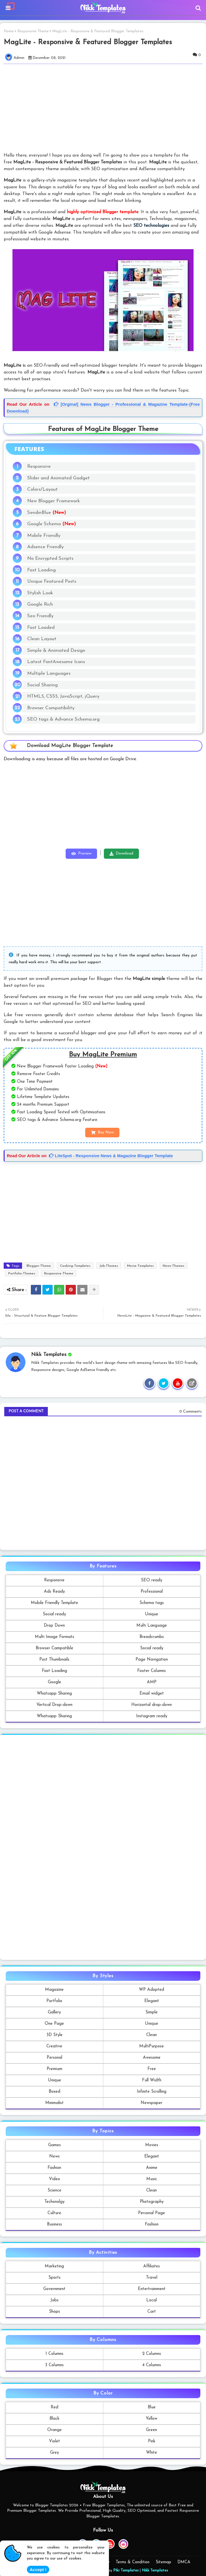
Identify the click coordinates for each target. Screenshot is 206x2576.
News (54, 2156)
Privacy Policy (97, 2562)
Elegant (151, 2001)
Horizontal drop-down (151, 1705)
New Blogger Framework (53, 501)
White (151, 2453)
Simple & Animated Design (56, 650)
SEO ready (151, 1580)
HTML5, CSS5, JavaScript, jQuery (63, 696)
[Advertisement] (103, 809)
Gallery (54, 2012)
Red (54, 2407)
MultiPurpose (151, 2046)
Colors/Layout (42, 489)
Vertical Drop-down (54, 1705)
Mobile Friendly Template (54, 1603)
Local (151, 2300)
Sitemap (163, 2562)
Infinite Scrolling (151, 2092)
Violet (54, 2441)
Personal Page (151, 2213)
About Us (42, 2562)
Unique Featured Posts (51, 581)
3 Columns (54, 2365)
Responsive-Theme (33, 31)
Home (9, 31)
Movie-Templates (140, 1266)
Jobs (54, 2300)
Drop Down (54, 1626)
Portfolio (54, 2001)
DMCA (183, 2562)
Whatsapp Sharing (54, 1693)
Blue (152, 2407)
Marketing (54, 2266)
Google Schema (51, 524)
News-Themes (173, 1266)
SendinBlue (46, 512)
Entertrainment (152, 2289)
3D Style (54, 2035)
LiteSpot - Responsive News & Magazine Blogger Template (111, 1155)
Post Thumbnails (54, 1659)
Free (151, 2069)
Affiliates (151, 2266)
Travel (151, 2278)
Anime (151, 2168)
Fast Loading (41, 570)
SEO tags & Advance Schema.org (63, 719)
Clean (151, 2035)
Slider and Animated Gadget (58, 478)
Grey (54, 2453)
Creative (54, 2046)
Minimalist (54, 2103)
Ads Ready (54, 1592)
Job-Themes (108, 1266)
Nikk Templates (155, 2570)
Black (54, 2419)
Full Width (151, 2080)
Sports (54, 2278)
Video (54, 2179)
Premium (54, 2069)
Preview (84, 853)
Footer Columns (151, 1671)
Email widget (152, 1693)
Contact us (68, 2562)
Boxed (54, 2092)
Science (54, 2190)
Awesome (151, 2058)
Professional (152, 1592)
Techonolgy (54, 2202)
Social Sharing (42, 685)
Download (124, 853)
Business (54, 2224)
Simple (151, 2012)
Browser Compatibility (50, 708)
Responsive (39, 466)
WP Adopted (151, 1990)
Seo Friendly (40, 616)
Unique (151, 1614)
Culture (54, 2213)
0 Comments (190, 1411)
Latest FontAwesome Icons (56, 661)
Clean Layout (41, 638)
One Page (54, 2024)
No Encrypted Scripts (50, 558)
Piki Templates (126, 2570)
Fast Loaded (41, 627)
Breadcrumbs (152, 1637)
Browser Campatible (54, 1648)
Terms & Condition (132, 2562)
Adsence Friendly (45, 546)
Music (151, 2179)
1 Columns (54, 2354)
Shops (54, 2312)
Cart (151, 2312)
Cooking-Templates (75, 1266)
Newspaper (151, 2103)
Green (151, 2430)
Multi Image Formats (54, 1637)
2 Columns (151, 2354)
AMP (151, 1682)
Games (54, 2145)
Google (54, 1682)
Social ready (54, 1614)
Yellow (151, 2419)
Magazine (54, 1990)
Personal (54, 2058)
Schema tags (152, 1603)
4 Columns (151, 2365)
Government (54, 2289)
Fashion (54, 2168)
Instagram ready (151, 1716)
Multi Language (151, 1626)
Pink (151, 2441)
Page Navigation (152, 1659)
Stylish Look (40, 593)
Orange (54, 2430)
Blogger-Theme (39, 1266)
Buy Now (106, 1132)
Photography (152, 2202)
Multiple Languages (48, 673)
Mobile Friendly (43, 535)
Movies (151, 2145)
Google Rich (40, 604)
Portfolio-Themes (21, 1273)
